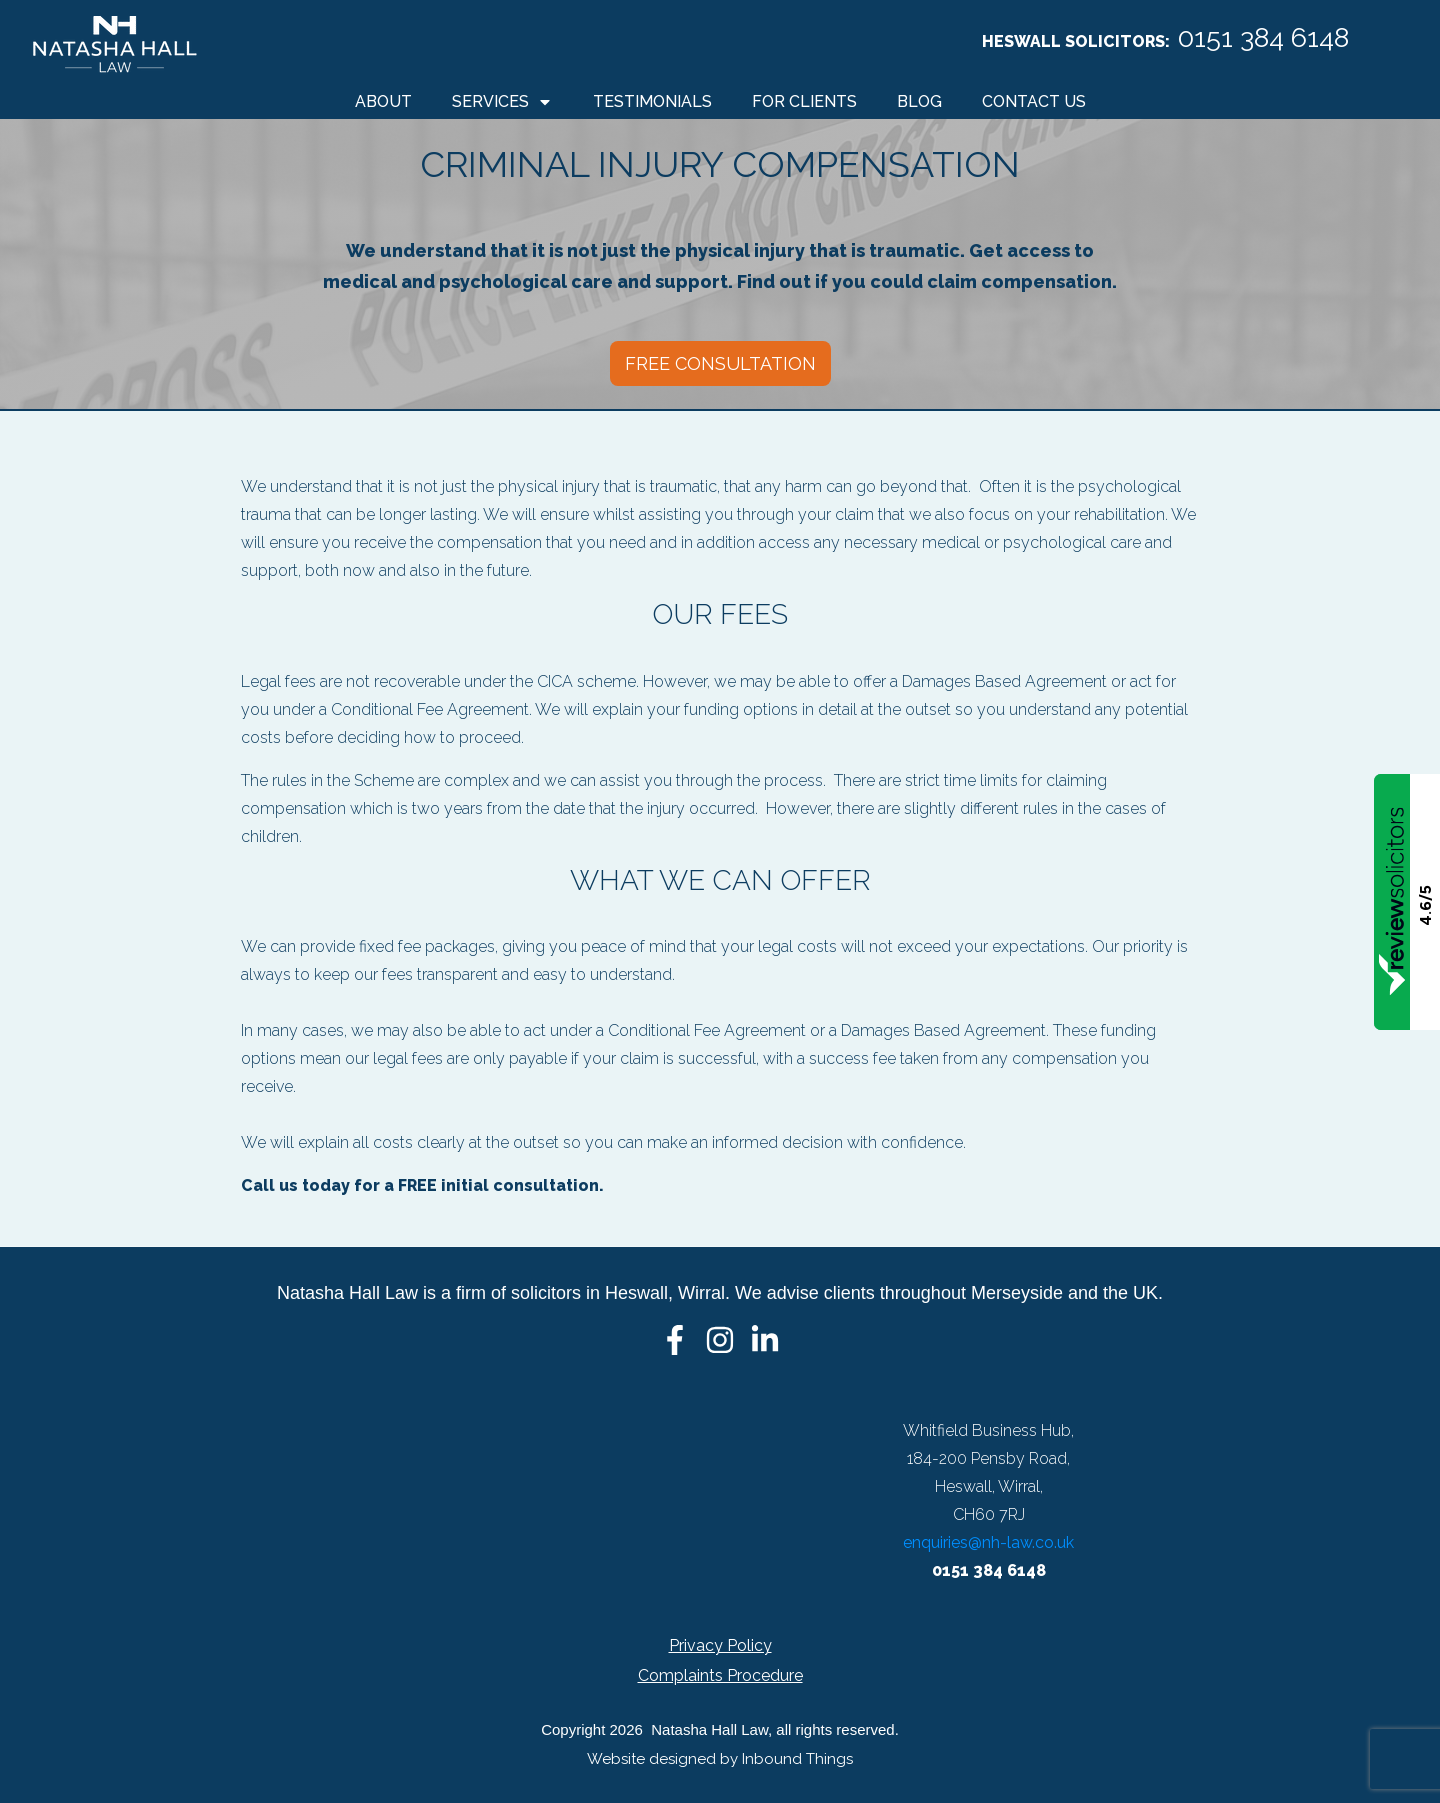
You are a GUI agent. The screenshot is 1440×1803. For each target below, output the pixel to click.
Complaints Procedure (720, 1675)
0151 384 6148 (1263, 37)
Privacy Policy (720, 1645)
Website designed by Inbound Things (720, 1759)
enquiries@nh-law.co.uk (988, 1542)
